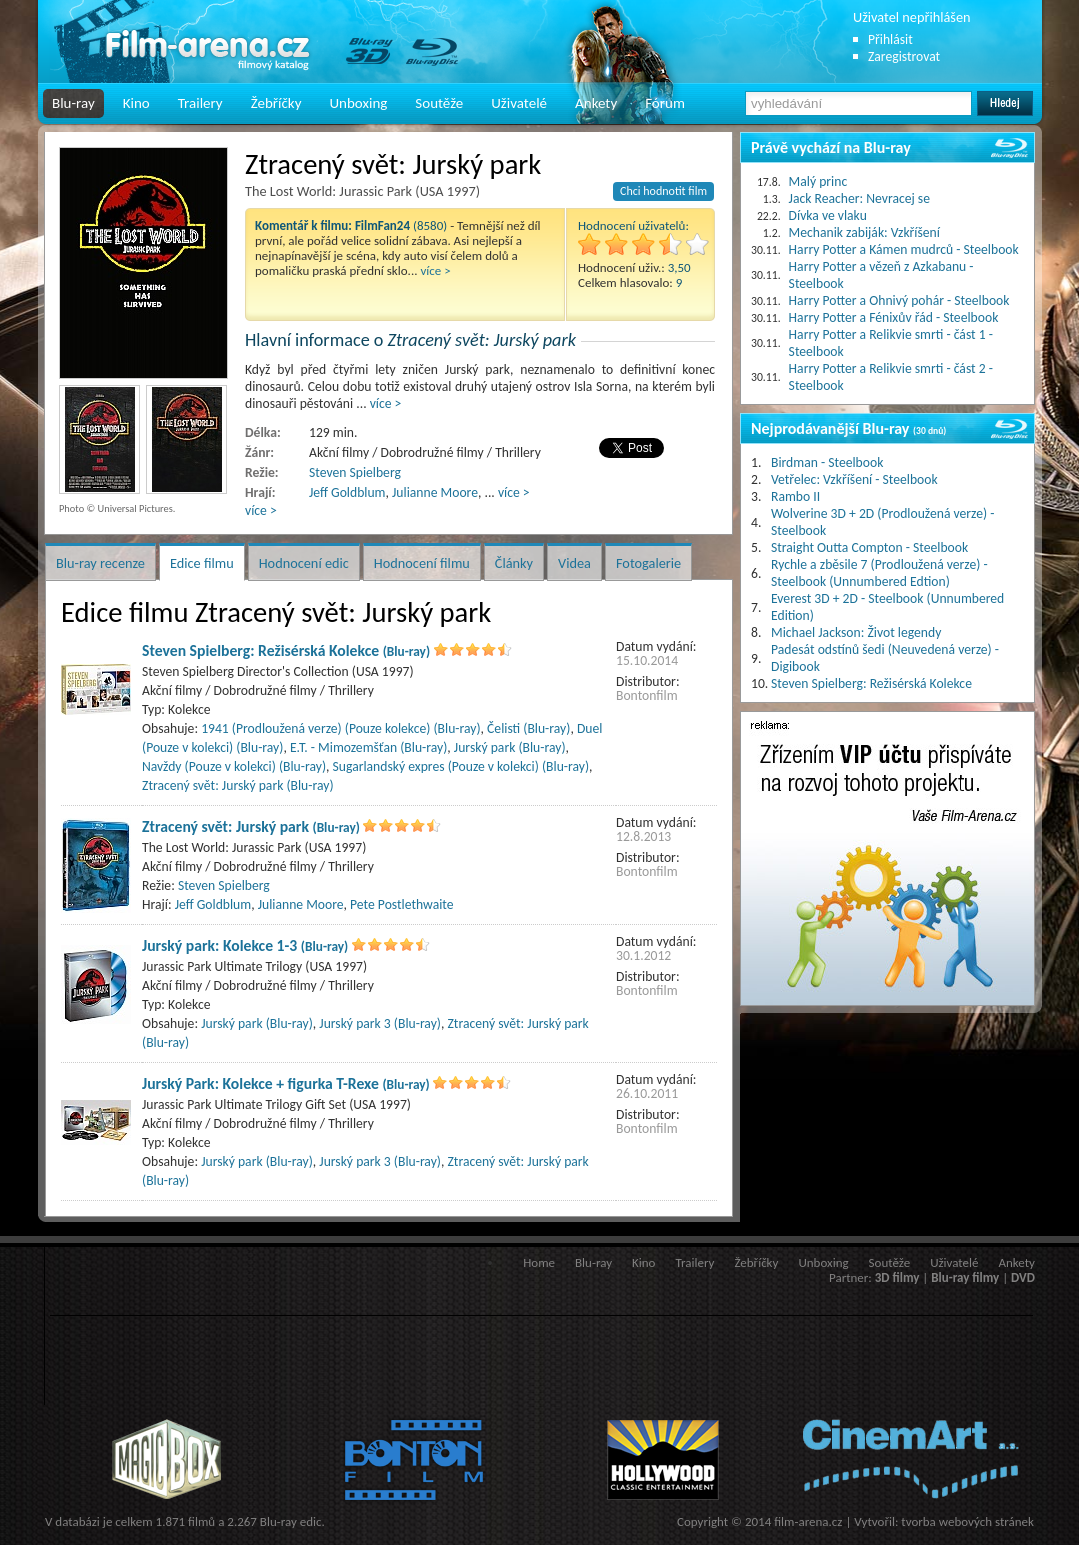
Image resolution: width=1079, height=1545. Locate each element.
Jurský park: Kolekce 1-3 (245, 945)
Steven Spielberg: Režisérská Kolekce (286, 650)
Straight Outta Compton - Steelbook (869, 547)
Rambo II (795, 496)
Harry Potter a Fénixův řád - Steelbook (894, 317)
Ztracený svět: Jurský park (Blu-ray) (238, 785)
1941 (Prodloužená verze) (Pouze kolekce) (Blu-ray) (340, 728)
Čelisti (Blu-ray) (528, 728)
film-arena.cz (808, 1521)
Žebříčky (276, 103)
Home (539, 1262)
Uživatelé (519, 103)
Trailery (200, 103)
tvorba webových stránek (967, 1521)
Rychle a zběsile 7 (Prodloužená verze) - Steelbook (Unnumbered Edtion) (879, 573)
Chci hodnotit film (663, 191)
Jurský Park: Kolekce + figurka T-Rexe (286, 1083)
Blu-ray (73, 103)
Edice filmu (202, 563)
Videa (574, 563)
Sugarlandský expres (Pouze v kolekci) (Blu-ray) (461, 766)
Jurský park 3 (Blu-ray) (380, 1023)
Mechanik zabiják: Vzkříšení (864, 232)
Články (514, 563)
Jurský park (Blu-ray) (510, 747)
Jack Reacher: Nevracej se (859, 198)
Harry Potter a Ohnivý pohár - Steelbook (899, 300)
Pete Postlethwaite (401, 904)
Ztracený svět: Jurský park (251, 826)
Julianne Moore (435, 492)
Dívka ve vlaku (828, 215)
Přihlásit (890, 39)
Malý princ (818, 181)
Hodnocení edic (304, 563)
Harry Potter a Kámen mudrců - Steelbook (904, 249)
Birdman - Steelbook (827, 462)
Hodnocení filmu (422, 563)
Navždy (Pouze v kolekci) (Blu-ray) (234, 766)
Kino (136, 103)
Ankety (596, 103)
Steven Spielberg (355, 472)
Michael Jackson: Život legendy (856, 632)
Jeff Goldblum (347, 492)
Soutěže (439, 103)
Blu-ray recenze (100, 563)
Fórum (665, 103)
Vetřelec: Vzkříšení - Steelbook (854, 479)
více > (435, 270)
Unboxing (358, 103)
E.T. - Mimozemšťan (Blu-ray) (368, 747)
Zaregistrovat (904, 56)
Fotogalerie (648, 563)
